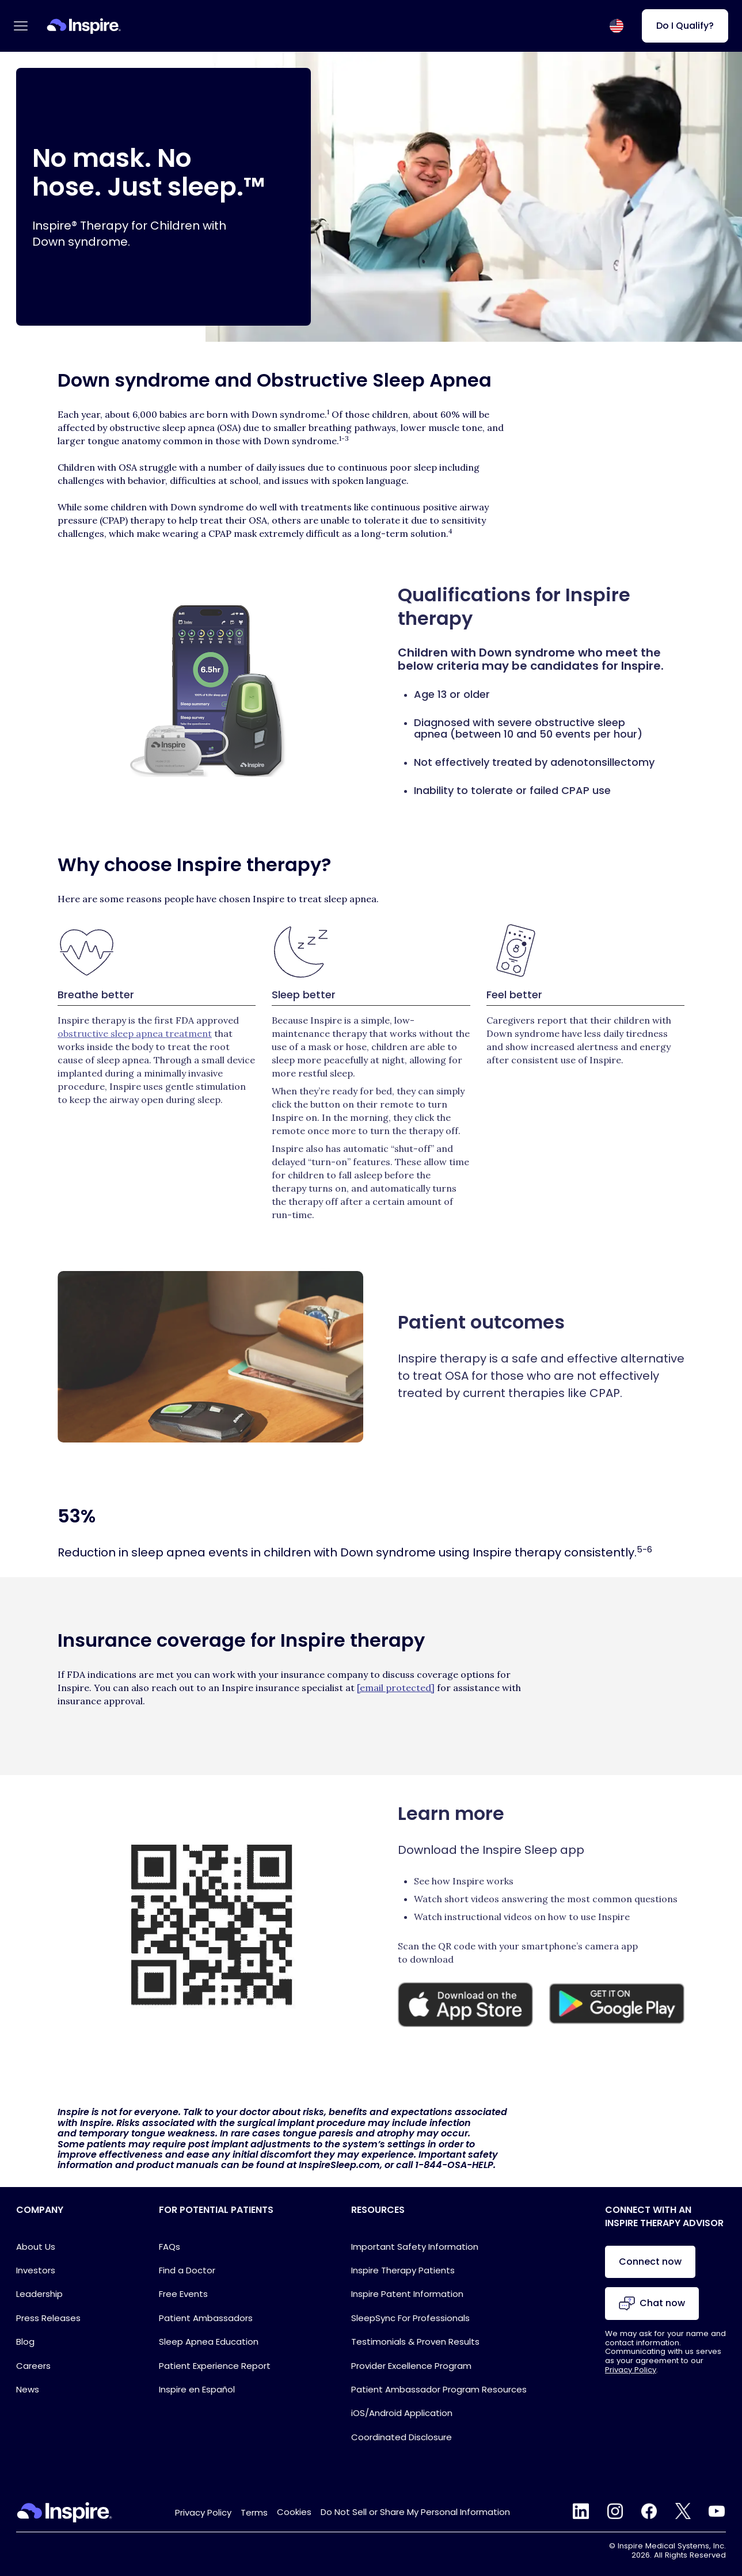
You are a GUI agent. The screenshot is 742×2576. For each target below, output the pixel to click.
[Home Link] (84, 26)
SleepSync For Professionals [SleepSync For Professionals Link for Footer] (410, 2318)
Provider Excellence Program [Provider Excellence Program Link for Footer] (411, 2366)
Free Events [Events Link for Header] (183, 2294)
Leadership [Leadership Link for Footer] (39, 2294)
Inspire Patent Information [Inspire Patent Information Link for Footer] (407, 2294)
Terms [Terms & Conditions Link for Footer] (254, 2512)
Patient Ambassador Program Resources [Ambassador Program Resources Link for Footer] (439, 2389)
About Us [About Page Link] (35, 2247)
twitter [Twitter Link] (682, 2511)
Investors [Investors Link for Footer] (35, 2270)
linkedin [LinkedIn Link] (581, 2511)
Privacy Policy (630, 2369)
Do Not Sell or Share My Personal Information (415, 2512)
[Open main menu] (21, 26)
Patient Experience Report (215, 2366)
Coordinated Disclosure (401, 2437)
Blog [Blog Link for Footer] (25, 2341)
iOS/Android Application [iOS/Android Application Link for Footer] (401, 2413)
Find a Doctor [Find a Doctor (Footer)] (187, 2270)
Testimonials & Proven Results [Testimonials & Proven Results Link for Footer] (415, 2341)
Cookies (294, 2512)
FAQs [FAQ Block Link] (169, 2247)
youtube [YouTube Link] (716, 2511)
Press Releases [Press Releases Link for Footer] (48, 2318)
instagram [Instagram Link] (615, 2511)
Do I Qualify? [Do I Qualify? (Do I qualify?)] (685, 25)
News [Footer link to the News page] (27, 2389)
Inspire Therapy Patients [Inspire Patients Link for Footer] (403, 2270)
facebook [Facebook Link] (649, 2511)
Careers (33, 2366)
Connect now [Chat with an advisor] (650, 2261)
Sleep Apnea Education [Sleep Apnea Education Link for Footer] (208, 2341)
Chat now (652, 2303)
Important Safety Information (414, 2247)
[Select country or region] (616, 26)
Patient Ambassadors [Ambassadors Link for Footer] (206, 2318)
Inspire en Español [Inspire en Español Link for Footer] (197, 2389)
